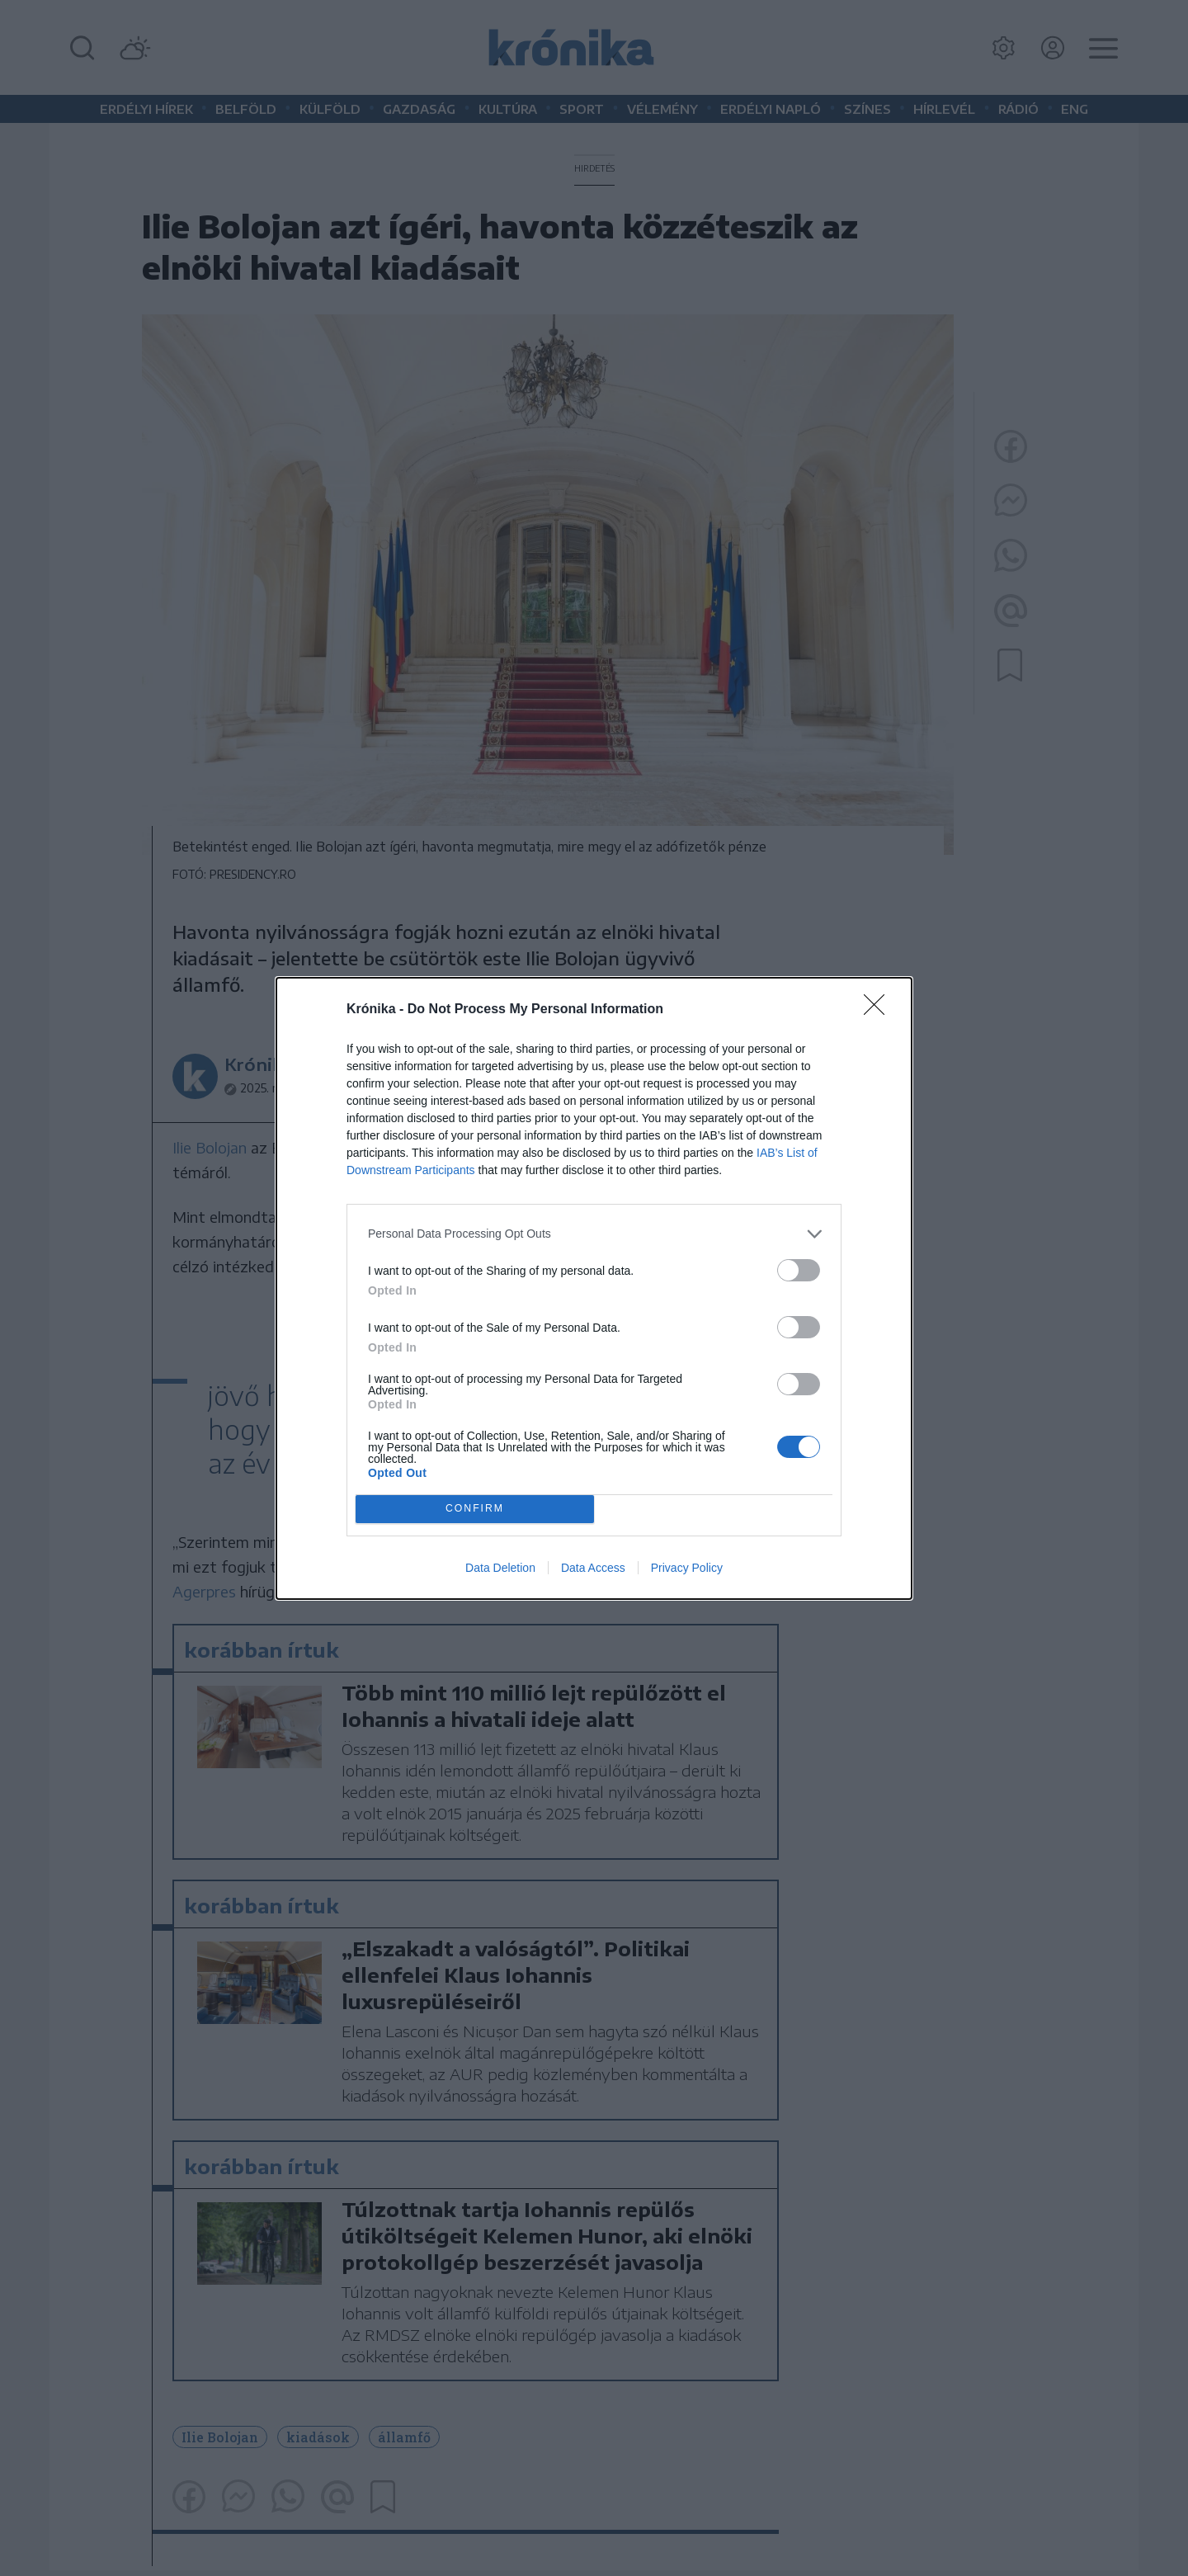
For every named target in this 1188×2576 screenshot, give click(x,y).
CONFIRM (475, 1509)
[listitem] (594, 1234)
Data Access (593, 1567)
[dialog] (594, 1288)
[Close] (879, 1010)
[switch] (798, 1270)
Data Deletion (500, 1567)
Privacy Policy (687, 1567)
